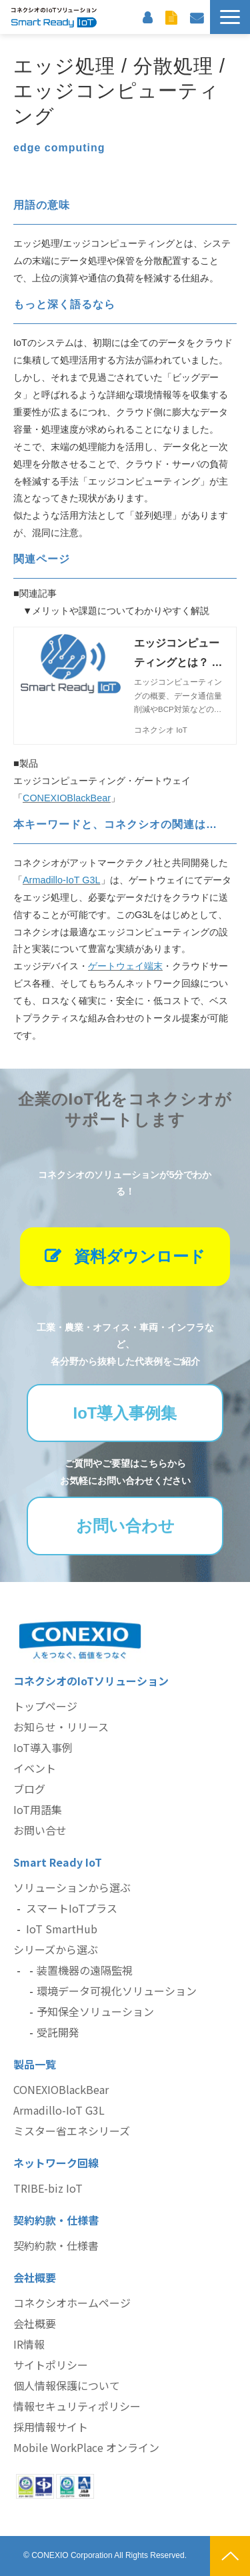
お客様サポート (147, 16)
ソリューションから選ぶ (72, 1887)
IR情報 (29, 2344)
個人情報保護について (66, 2385)
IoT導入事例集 (125, 1413)
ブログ (29, 1789)
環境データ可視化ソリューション (117, 1991)
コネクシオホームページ (72, 2303)
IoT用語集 (37, 1809)
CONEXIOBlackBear (61, 2089)
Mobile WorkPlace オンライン (86, 2447)
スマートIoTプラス (71, 1908)
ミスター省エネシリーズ (71, 2131)
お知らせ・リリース (61, 1727)
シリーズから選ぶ (55, 1949)
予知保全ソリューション (95, 2011)
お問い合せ (40, 1830)
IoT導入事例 (43, 1747)
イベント (34, 1768)
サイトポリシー (50, 2365)
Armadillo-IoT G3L (59, 2110)
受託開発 (58, 2032)
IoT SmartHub (61, 1929)
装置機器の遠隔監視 (85, 1970)
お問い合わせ (197, 16)
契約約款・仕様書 (56, 2245)
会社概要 (34, 2323)
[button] (230, 17)
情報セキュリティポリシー (77, 2406)
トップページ (45, 1706)
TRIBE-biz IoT (48, 2188)
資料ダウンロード (171, 16)
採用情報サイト (50, 2427)
